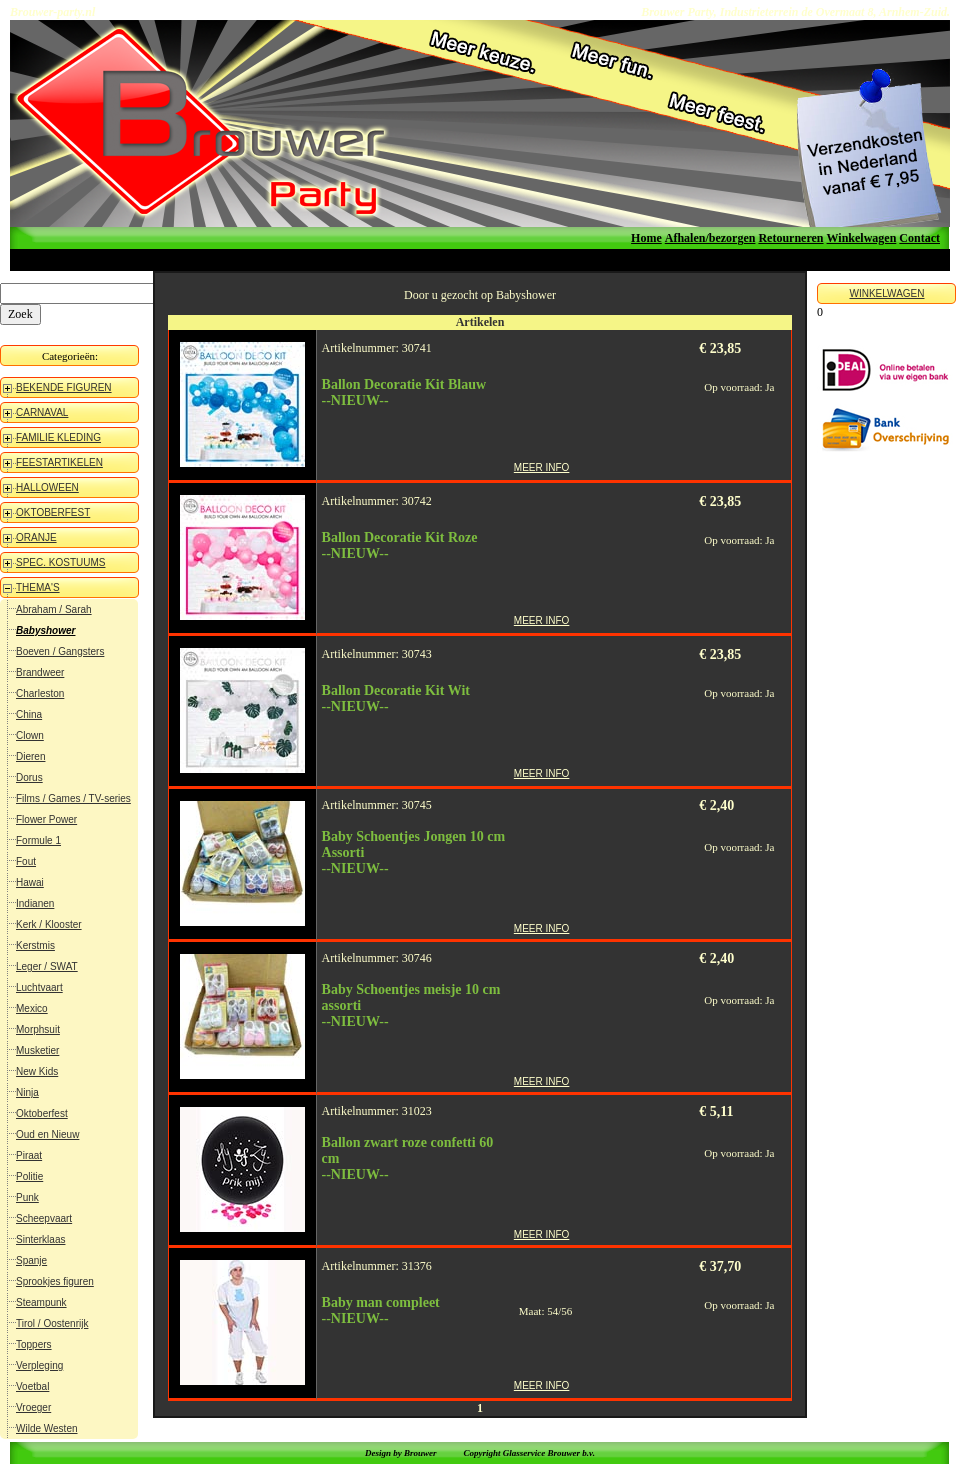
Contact (919, 238)
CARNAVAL (42, 412)
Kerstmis (35, 945)
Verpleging (39, 1365)
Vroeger (33, 1407)
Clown (30, 735)
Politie (29, 1176)
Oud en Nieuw (47, 1134)
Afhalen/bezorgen (710, 238)
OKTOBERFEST (53, 512)
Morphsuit (38, 1029)
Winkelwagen (862, 238)
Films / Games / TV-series (73, 798)
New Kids (37, 1071)
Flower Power (46, 819)
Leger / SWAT (47, 966)
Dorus (29, 777)
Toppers (34, 1344)
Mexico (32, 1008)
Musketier (37, 1050)
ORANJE (36, 537)
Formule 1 (38, 840)
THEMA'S (38, 587)
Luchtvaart (39, 987)
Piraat (29, 1155)
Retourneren (790, 238)
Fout (26, 861)
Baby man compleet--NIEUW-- (381, 1310)
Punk (27, 1197)
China (29, 714)
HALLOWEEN (47, 487)
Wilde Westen (47, 1428)
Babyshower (45, 630)
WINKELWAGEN (886, 293)
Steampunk (41, 1302)
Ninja (27, 1092)
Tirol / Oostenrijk (52, 1323)
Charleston (40, 693)
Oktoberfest (42, 1113)
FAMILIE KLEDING (58, 437)
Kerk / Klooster (49, 924)
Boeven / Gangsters (60, 651)
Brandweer (40, 672)
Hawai (30, 882)
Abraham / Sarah (54, 609)
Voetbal (32, 1386)
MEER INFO (542, 467)
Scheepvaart (44, 1218)
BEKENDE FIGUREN (64, 387)
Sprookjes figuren (55, 1281)
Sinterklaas (40, 1239)
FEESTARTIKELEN (59, 462)
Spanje (31, 1260)
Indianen (35, 903)
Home (646, 238)
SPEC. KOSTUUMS (60, 562)
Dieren (30, 756)
